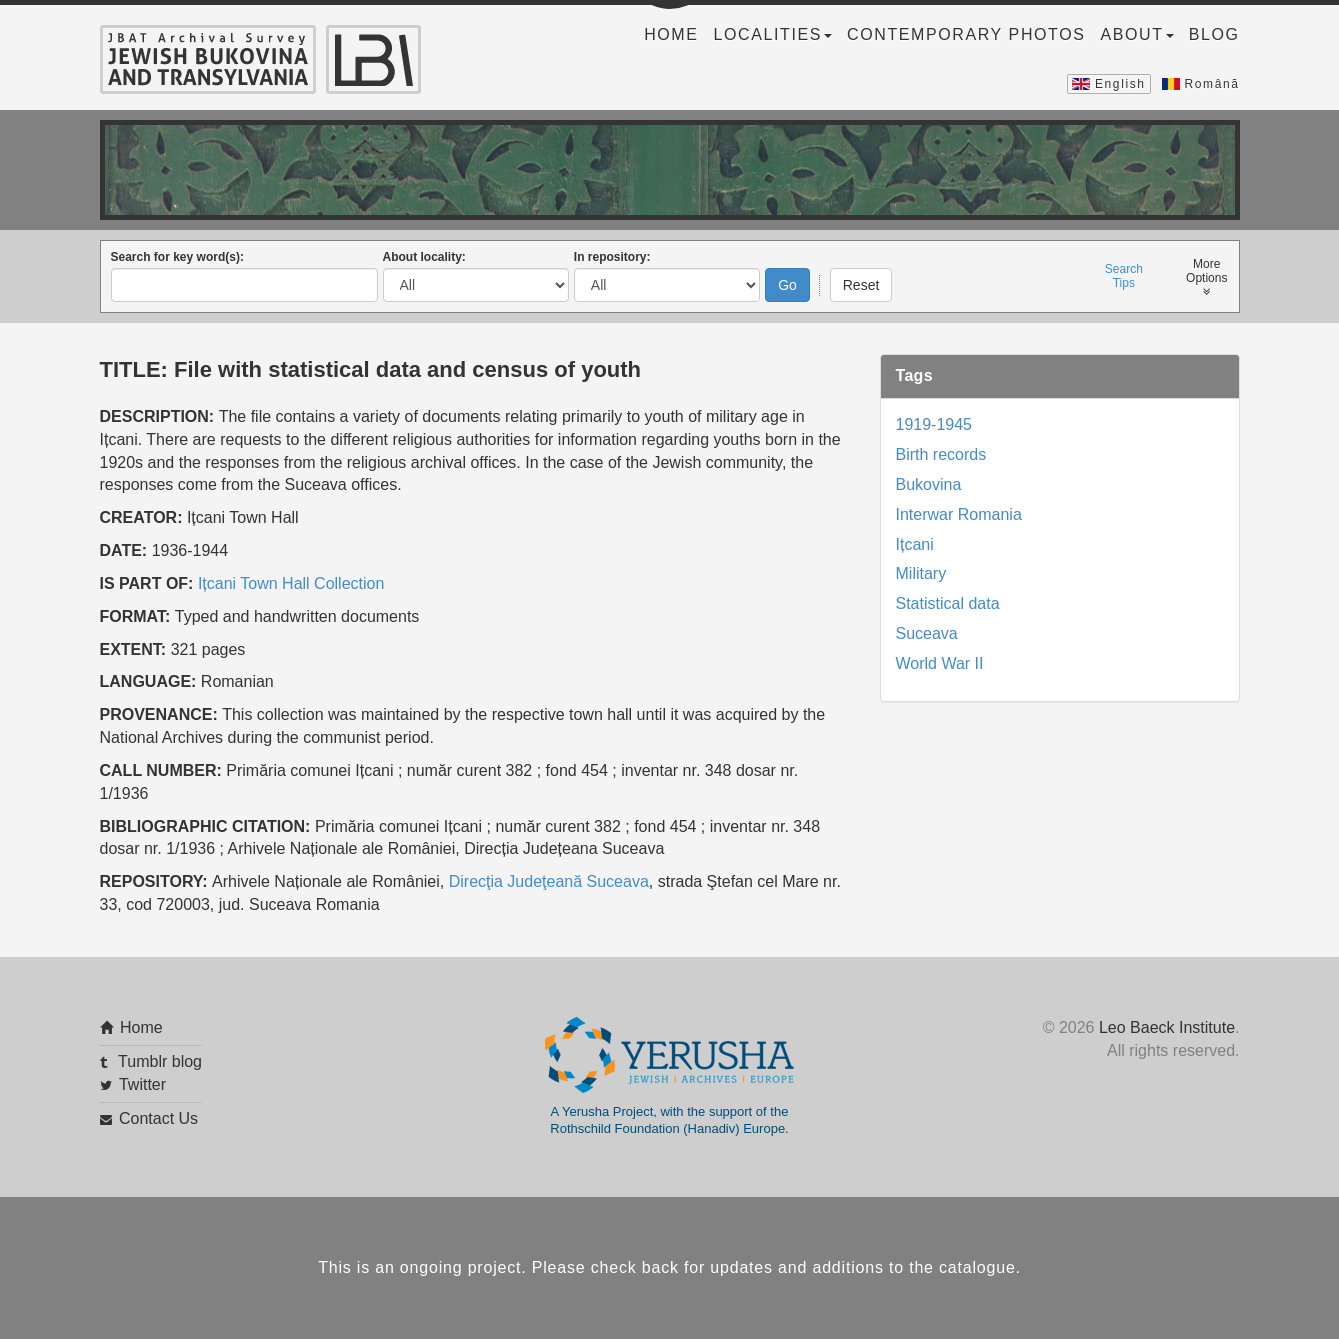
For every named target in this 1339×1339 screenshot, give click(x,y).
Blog (1214, 34)
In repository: (612, 257)
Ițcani (915, 543)
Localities (773, 34)
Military (921, 573)
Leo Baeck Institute (1167, 1027)
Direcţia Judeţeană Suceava (549, 881)
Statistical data (948, 603)
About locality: (424, 257)
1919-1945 (934, 424)
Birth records (941, 454)
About (1137, 34)
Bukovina (929, 484)
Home (671, 34)
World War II (940, 663)
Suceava (927, 633)
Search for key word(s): (177, 257)
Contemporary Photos (966, 34)
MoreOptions (1206, 277)
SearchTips (1124, 276)
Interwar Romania (959, 513)
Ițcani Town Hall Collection (291, 582)
